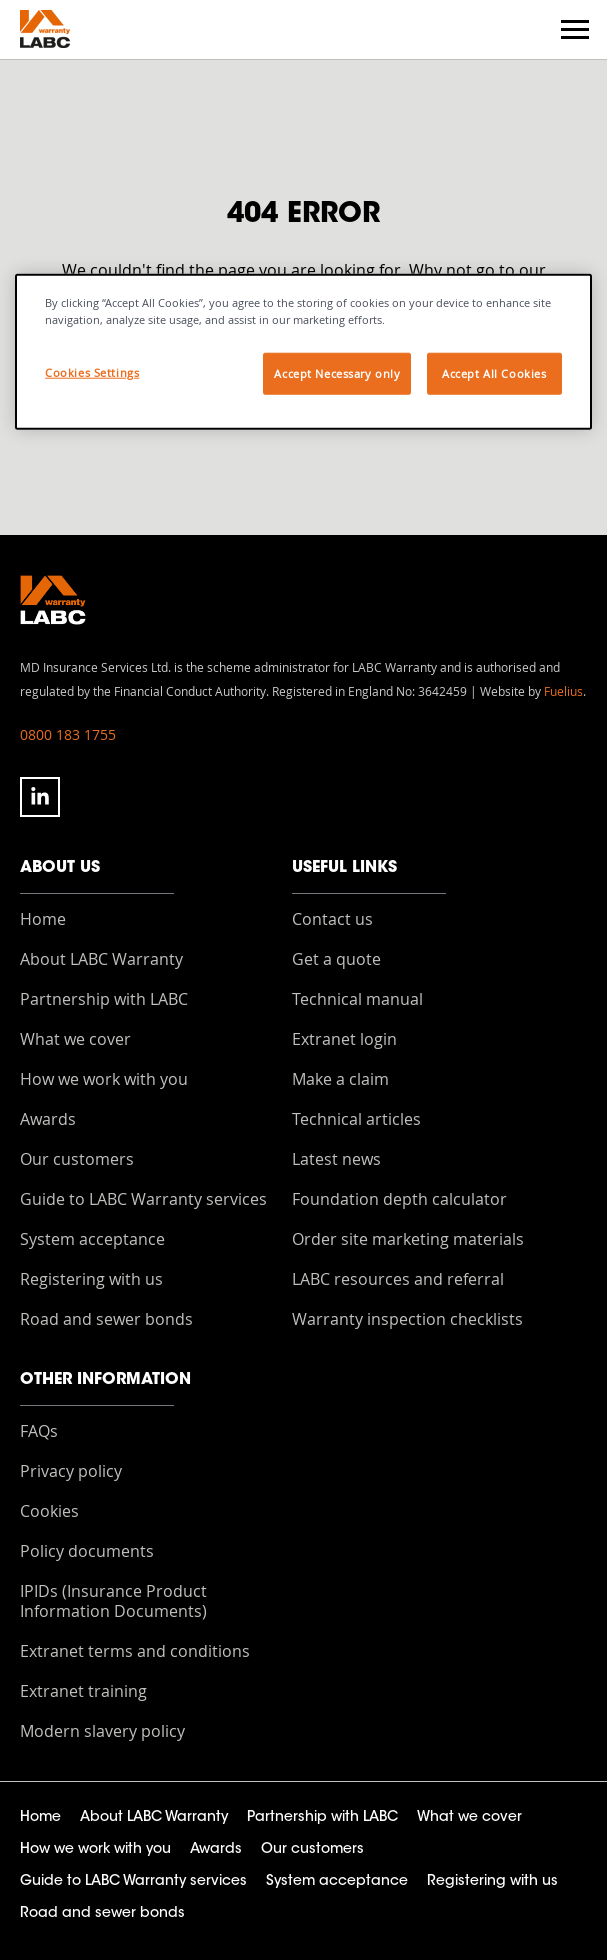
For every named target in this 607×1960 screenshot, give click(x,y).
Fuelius (563, 691)
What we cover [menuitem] (75, 1039)
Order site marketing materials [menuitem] (408, 1239)
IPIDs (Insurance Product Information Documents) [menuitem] (113, 1601)
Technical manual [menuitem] (357, 999)
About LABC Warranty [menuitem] (101, 959)
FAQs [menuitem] (39, 1431)
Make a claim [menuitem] (340, 1079)
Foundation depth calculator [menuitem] (399, 1199)
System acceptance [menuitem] (92, 1239)
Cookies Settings (92, 372)
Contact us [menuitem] (332, 919)
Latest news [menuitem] (336, 1159)
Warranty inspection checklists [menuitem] (407, 1319)
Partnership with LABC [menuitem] (104, 999)
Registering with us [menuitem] (91, 1279)
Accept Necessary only (337, 373)
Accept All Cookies (494, 373)
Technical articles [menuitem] (356, 1119)
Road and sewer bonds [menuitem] (106, 1319)
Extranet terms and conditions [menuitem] (135, 1651)
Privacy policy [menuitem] (71, 1471)
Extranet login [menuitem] (344, 1039)
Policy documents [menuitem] (87, 1551)
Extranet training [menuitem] (83, 1691)
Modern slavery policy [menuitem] (102, 1731)
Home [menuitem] (43, 919)
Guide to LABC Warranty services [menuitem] (143, 1199)
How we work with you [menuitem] (104, 1079)
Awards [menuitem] (48, 1119)
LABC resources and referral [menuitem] (398, 1279)
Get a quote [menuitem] (336, 959)
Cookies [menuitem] (49, 1511)
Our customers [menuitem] (77, 1159)
